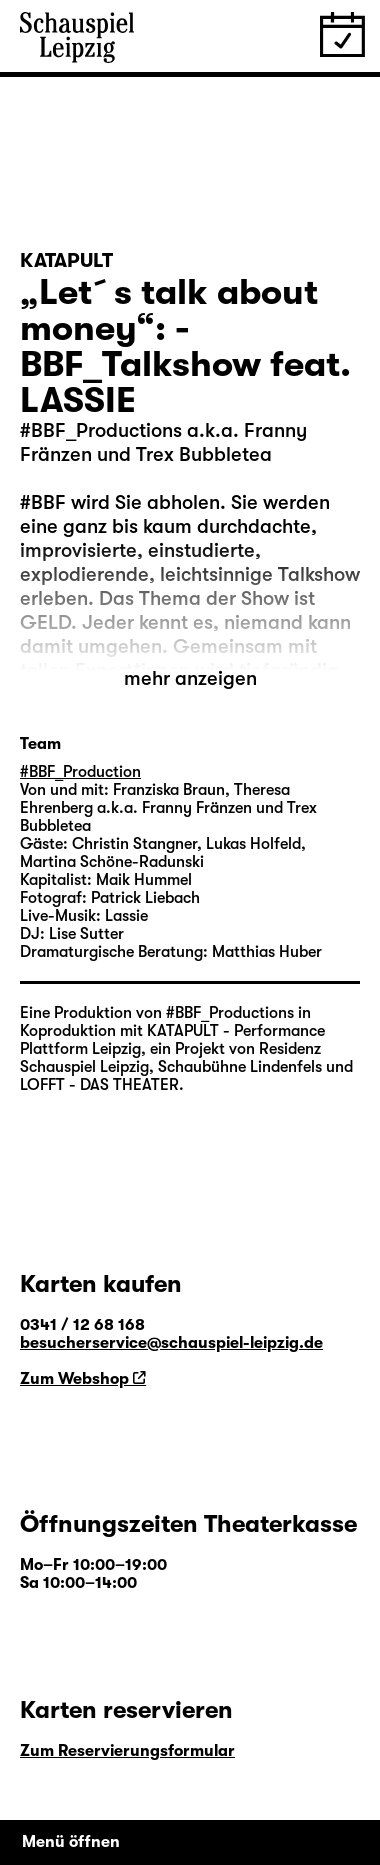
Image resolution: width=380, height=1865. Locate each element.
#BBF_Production (80, 772)
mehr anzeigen (190, 678)
